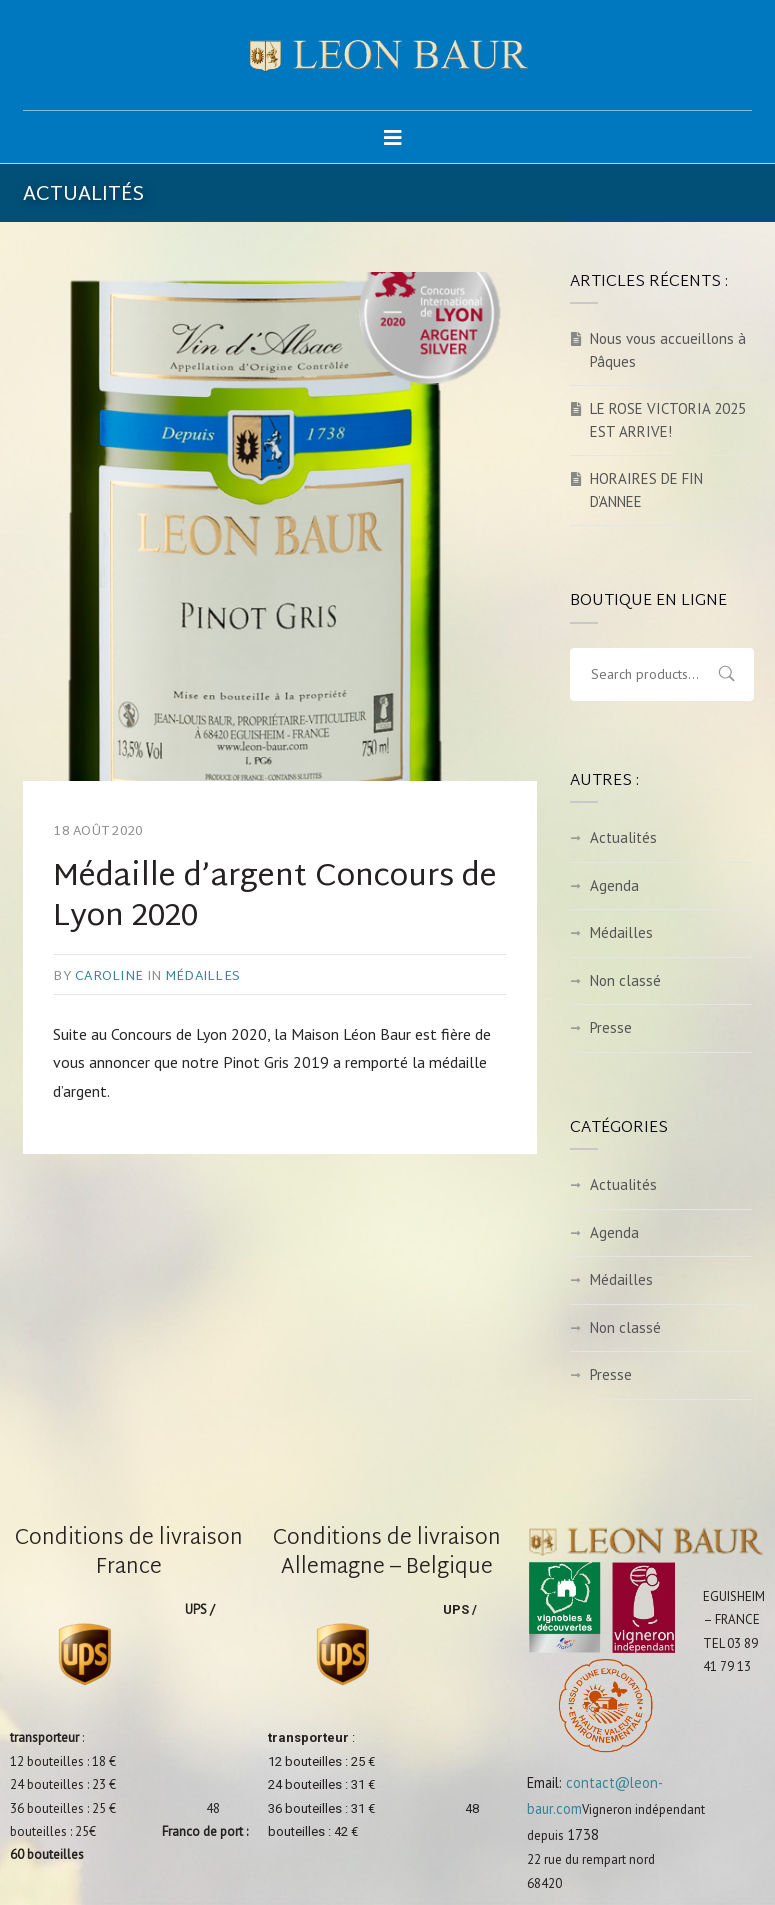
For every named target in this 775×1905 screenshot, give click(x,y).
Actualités (623, 837)
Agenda (614, 885)
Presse (611, 1027)
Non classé (625, 980)
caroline (109, 977)
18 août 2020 (98, 832)
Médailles (202, 977)
